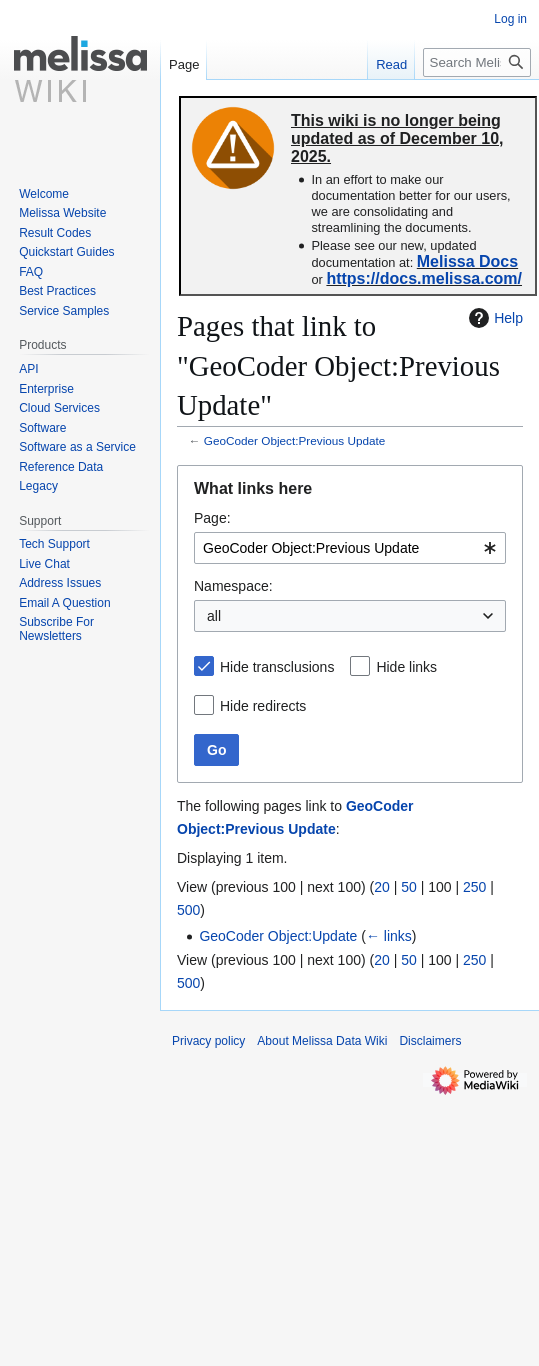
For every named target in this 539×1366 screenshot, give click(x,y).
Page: (212, 518)
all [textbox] (214, 616)
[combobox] (350, 548)
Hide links (406, 667)
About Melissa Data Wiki (322, 1041)
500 (188, 910)
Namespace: (233, 586)
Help (493, 318)
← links (389, 936)
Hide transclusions (277, 667)
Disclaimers (430, 1041)
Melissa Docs (467, 261)
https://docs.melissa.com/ (424, 278)
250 (474, 887)
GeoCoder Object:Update (278, 936)
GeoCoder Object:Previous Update (295, 440)
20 (382, 887)
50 (409, 887)
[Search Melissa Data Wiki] (477, 62)
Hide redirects (263, 706)
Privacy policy (208, 1041)
